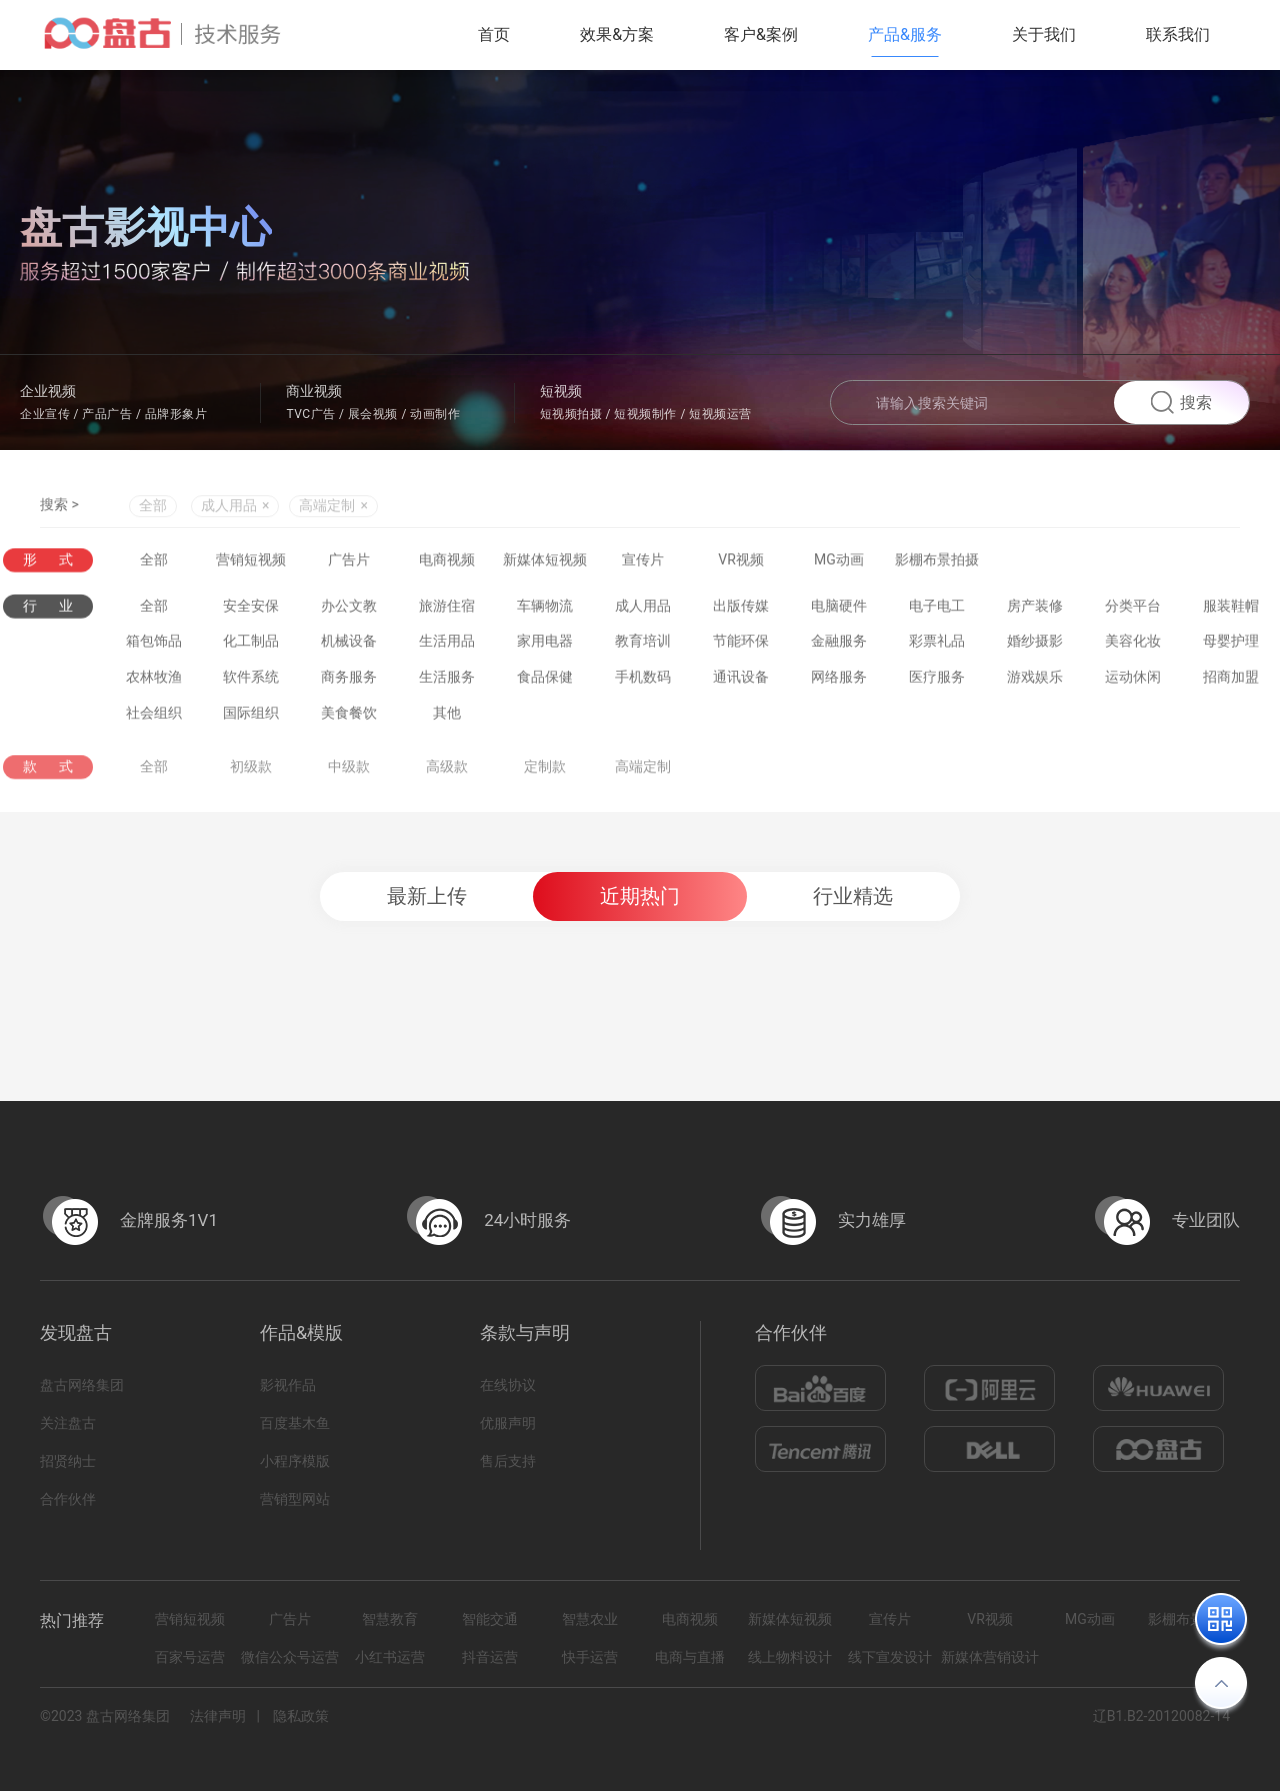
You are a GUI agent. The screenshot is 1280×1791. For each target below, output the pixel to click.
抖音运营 (490, 1657)
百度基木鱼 (295, 1423)
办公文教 (349, 610)
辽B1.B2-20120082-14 (1161, 1716)
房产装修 (1035, 610)
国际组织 (251, 717)
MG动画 (839, 560)
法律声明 (218, 1716)
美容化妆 (1133, 645)
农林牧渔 (154, 681)
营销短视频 (251, 560)
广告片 (349, 560)
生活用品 (447, 645)
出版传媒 (741, 610)
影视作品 (288, 1385)
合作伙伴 (68, 1499)
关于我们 (1044, 34)
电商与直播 (690, 1657)
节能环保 (741, 645)
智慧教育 (390, 1619)
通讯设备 (741, 681)
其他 (447, 717)
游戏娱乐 (1035, 681)
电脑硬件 (839, 610)
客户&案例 (761, 34)
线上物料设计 (790, 1657)
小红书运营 (390, 1657)
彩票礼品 (937, 645)
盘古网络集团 (82, 1385)
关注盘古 (68, 1423)
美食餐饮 (349, 717)
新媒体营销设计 (990, 1657)
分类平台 (1133, 610)
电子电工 (937, 610)
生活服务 (447, 681)
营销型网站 (295, 1499)
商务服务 (349, 681)
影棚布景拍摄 (937, 560)
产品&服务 (905, 34)
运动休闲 (1133, 681)
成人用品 (643, 610)
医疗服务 (937, 681)
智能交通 (490, 1619)
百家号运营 (190, 1657)
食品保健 (545, 681)
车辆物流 (545, 610)
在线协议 (508, 1385)
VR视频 (741, 560)
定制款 (545, 776)
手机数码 (643, 681)
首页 (494, 34)
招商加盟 (1231, 681)
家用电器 (545, 645)
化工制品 (251, 645)
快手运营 (590, 1657)
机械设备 (349, 645)
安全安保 (251, 610)
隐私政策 (301, 1716)
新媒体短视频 (545, 560)
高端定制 (643, 776)
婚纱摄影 (1035, 645)
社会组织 (154, 717)
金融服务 (839, 645)
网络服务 (839, 681)
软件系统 (251, 681)
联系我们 (1178, 34)
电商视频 (447, 560)
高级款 (447, 776)
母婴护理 (1231, 645)
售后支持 (508, 1461)
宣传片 (643, 560)
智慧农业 (590, 1619)
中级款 (349, 776)
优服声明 (508, 1423)
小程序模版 (295, 1461)
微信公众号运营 (290, 1657)
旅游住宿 (447, 610)
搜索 (1181, 402)
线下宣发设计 (890, 1657)
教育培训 (643, 645)
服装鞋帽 (1231, 610)
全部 (153, 508)
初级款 (251, 776)
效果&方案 (617, 34)
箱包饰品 (154, 645)
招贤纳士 (68, 1461)
